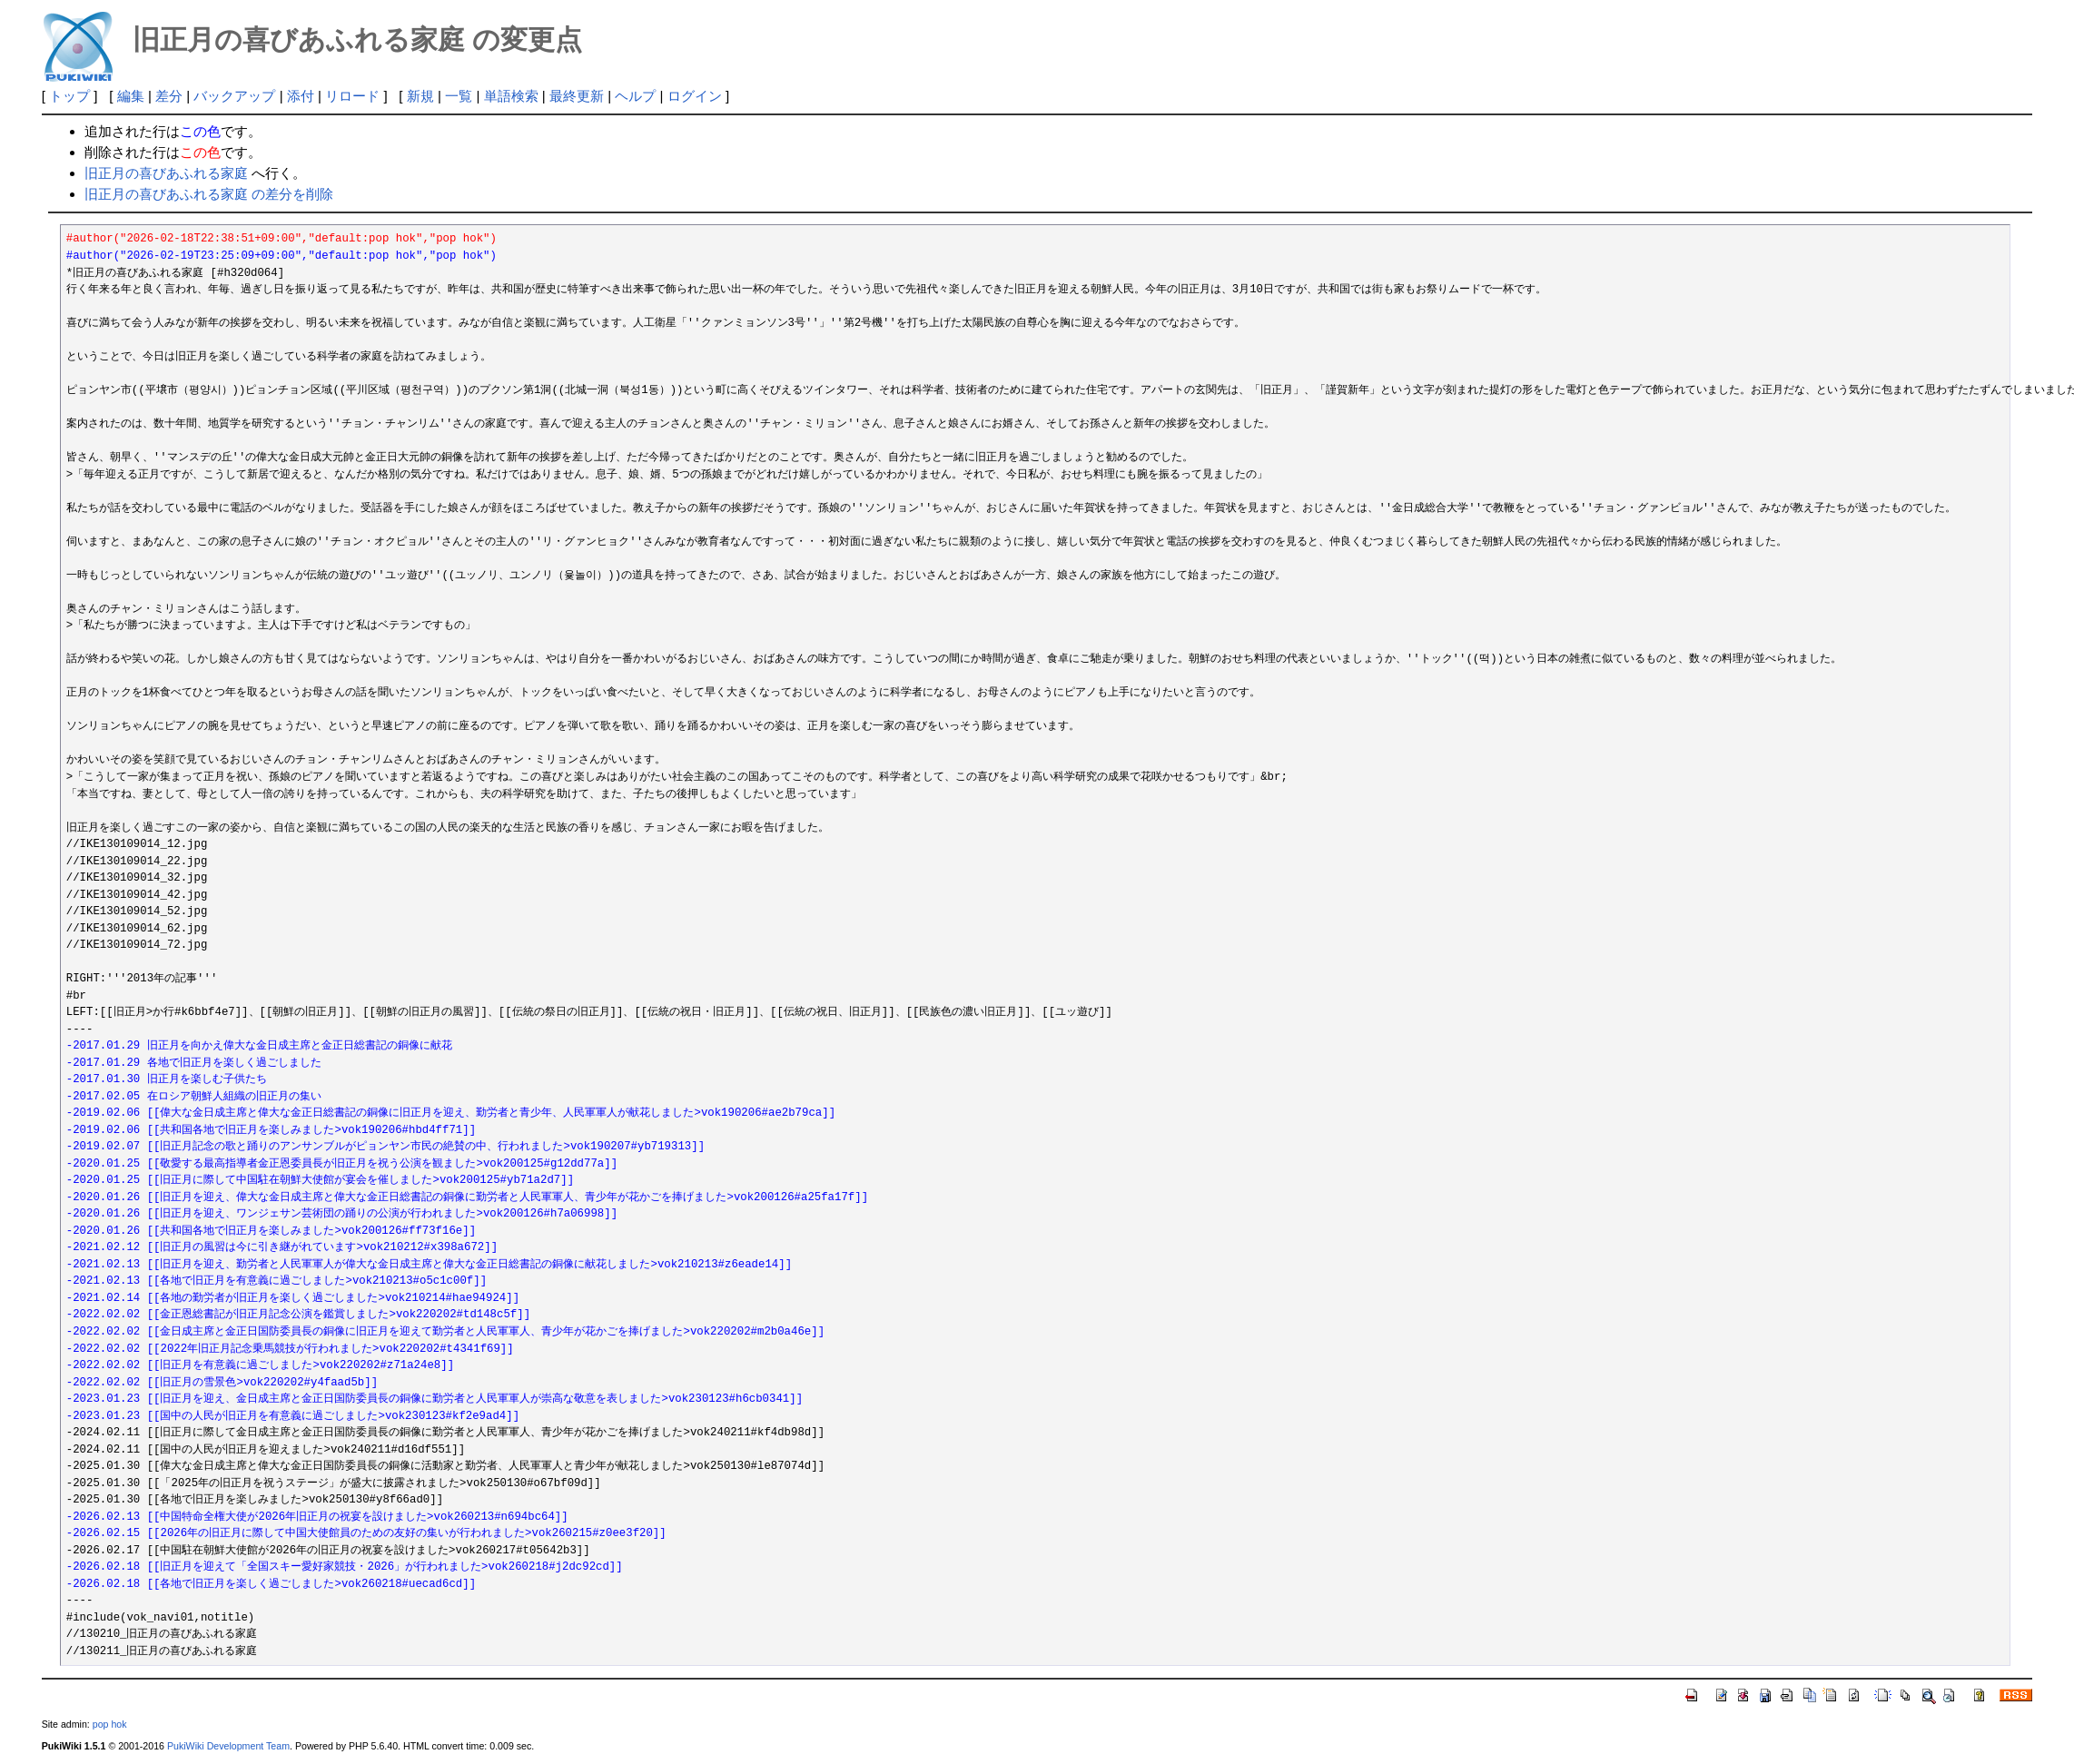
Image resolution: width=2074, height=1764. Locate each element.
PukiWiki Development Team (228, 1745)
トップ (69, 95)
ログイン (694, 95)
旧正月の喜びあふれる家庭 (166, 173)
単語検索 (511, 95)
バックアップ (234, 95)
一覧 (458, 95)
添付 (300, 95)
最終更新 (576, 95)
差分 (169, 95)
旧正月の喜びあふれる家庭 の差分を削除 (208, 194)
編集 (130, 95)
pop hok (110, 1724)
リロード (352, 95)
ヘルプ (635, 95)
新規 (420, 95)
